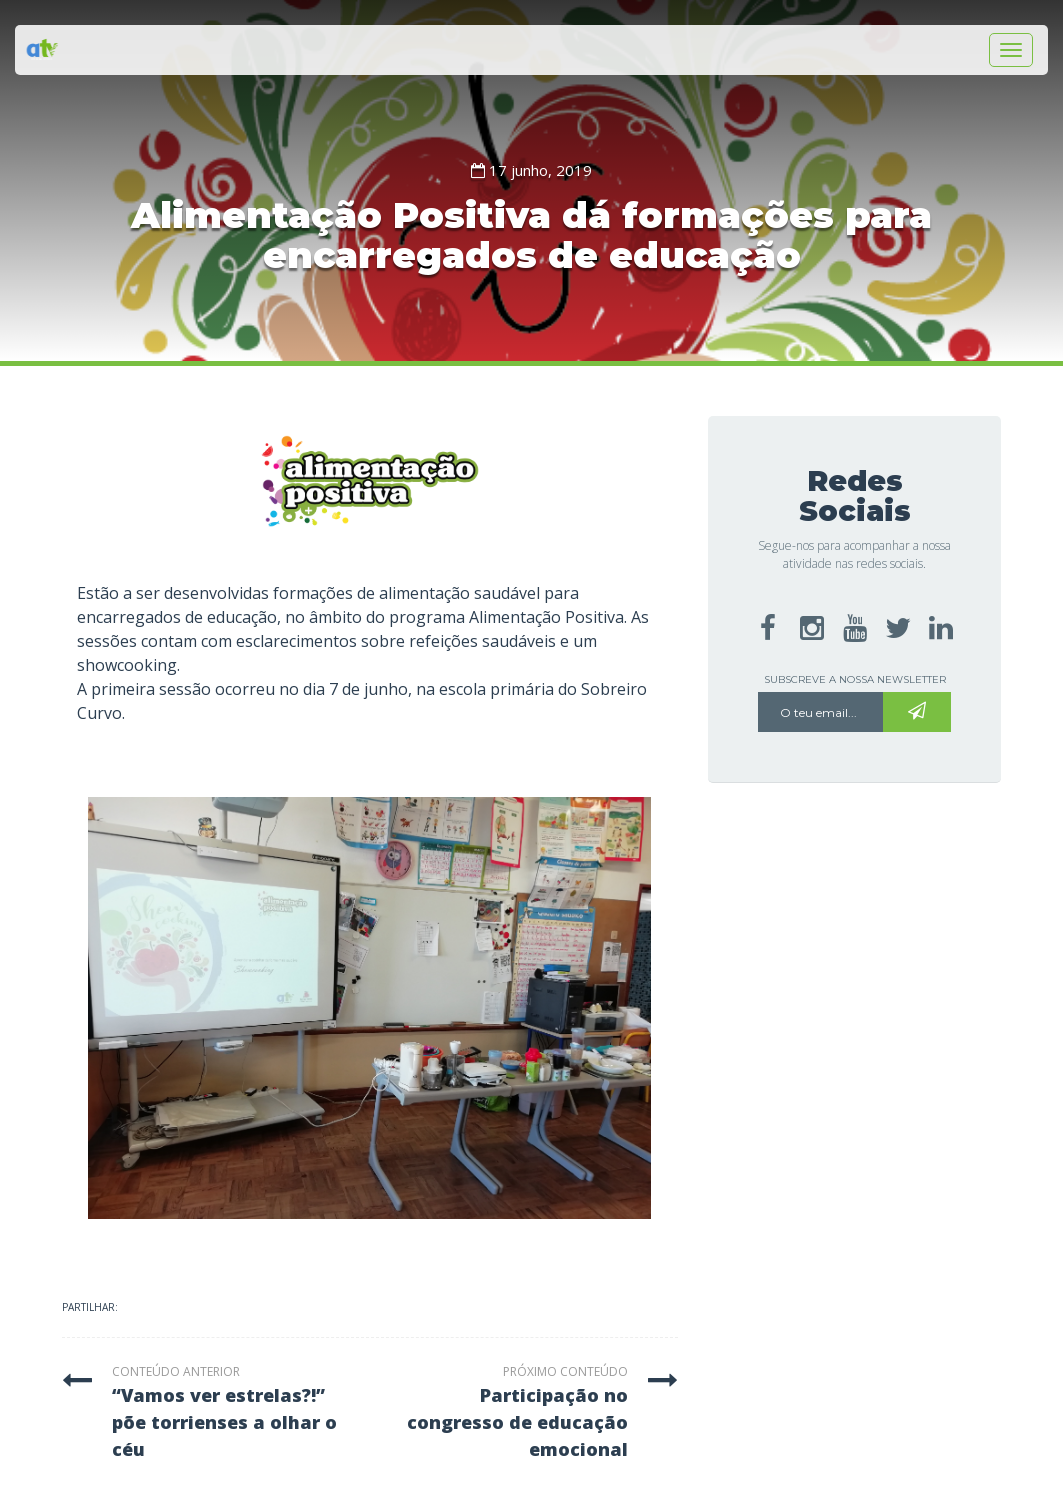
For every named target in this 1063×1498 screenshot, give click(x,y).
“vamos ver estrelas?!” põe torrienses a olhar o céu (224, 1422)
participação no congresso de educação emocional (517, 1422)
